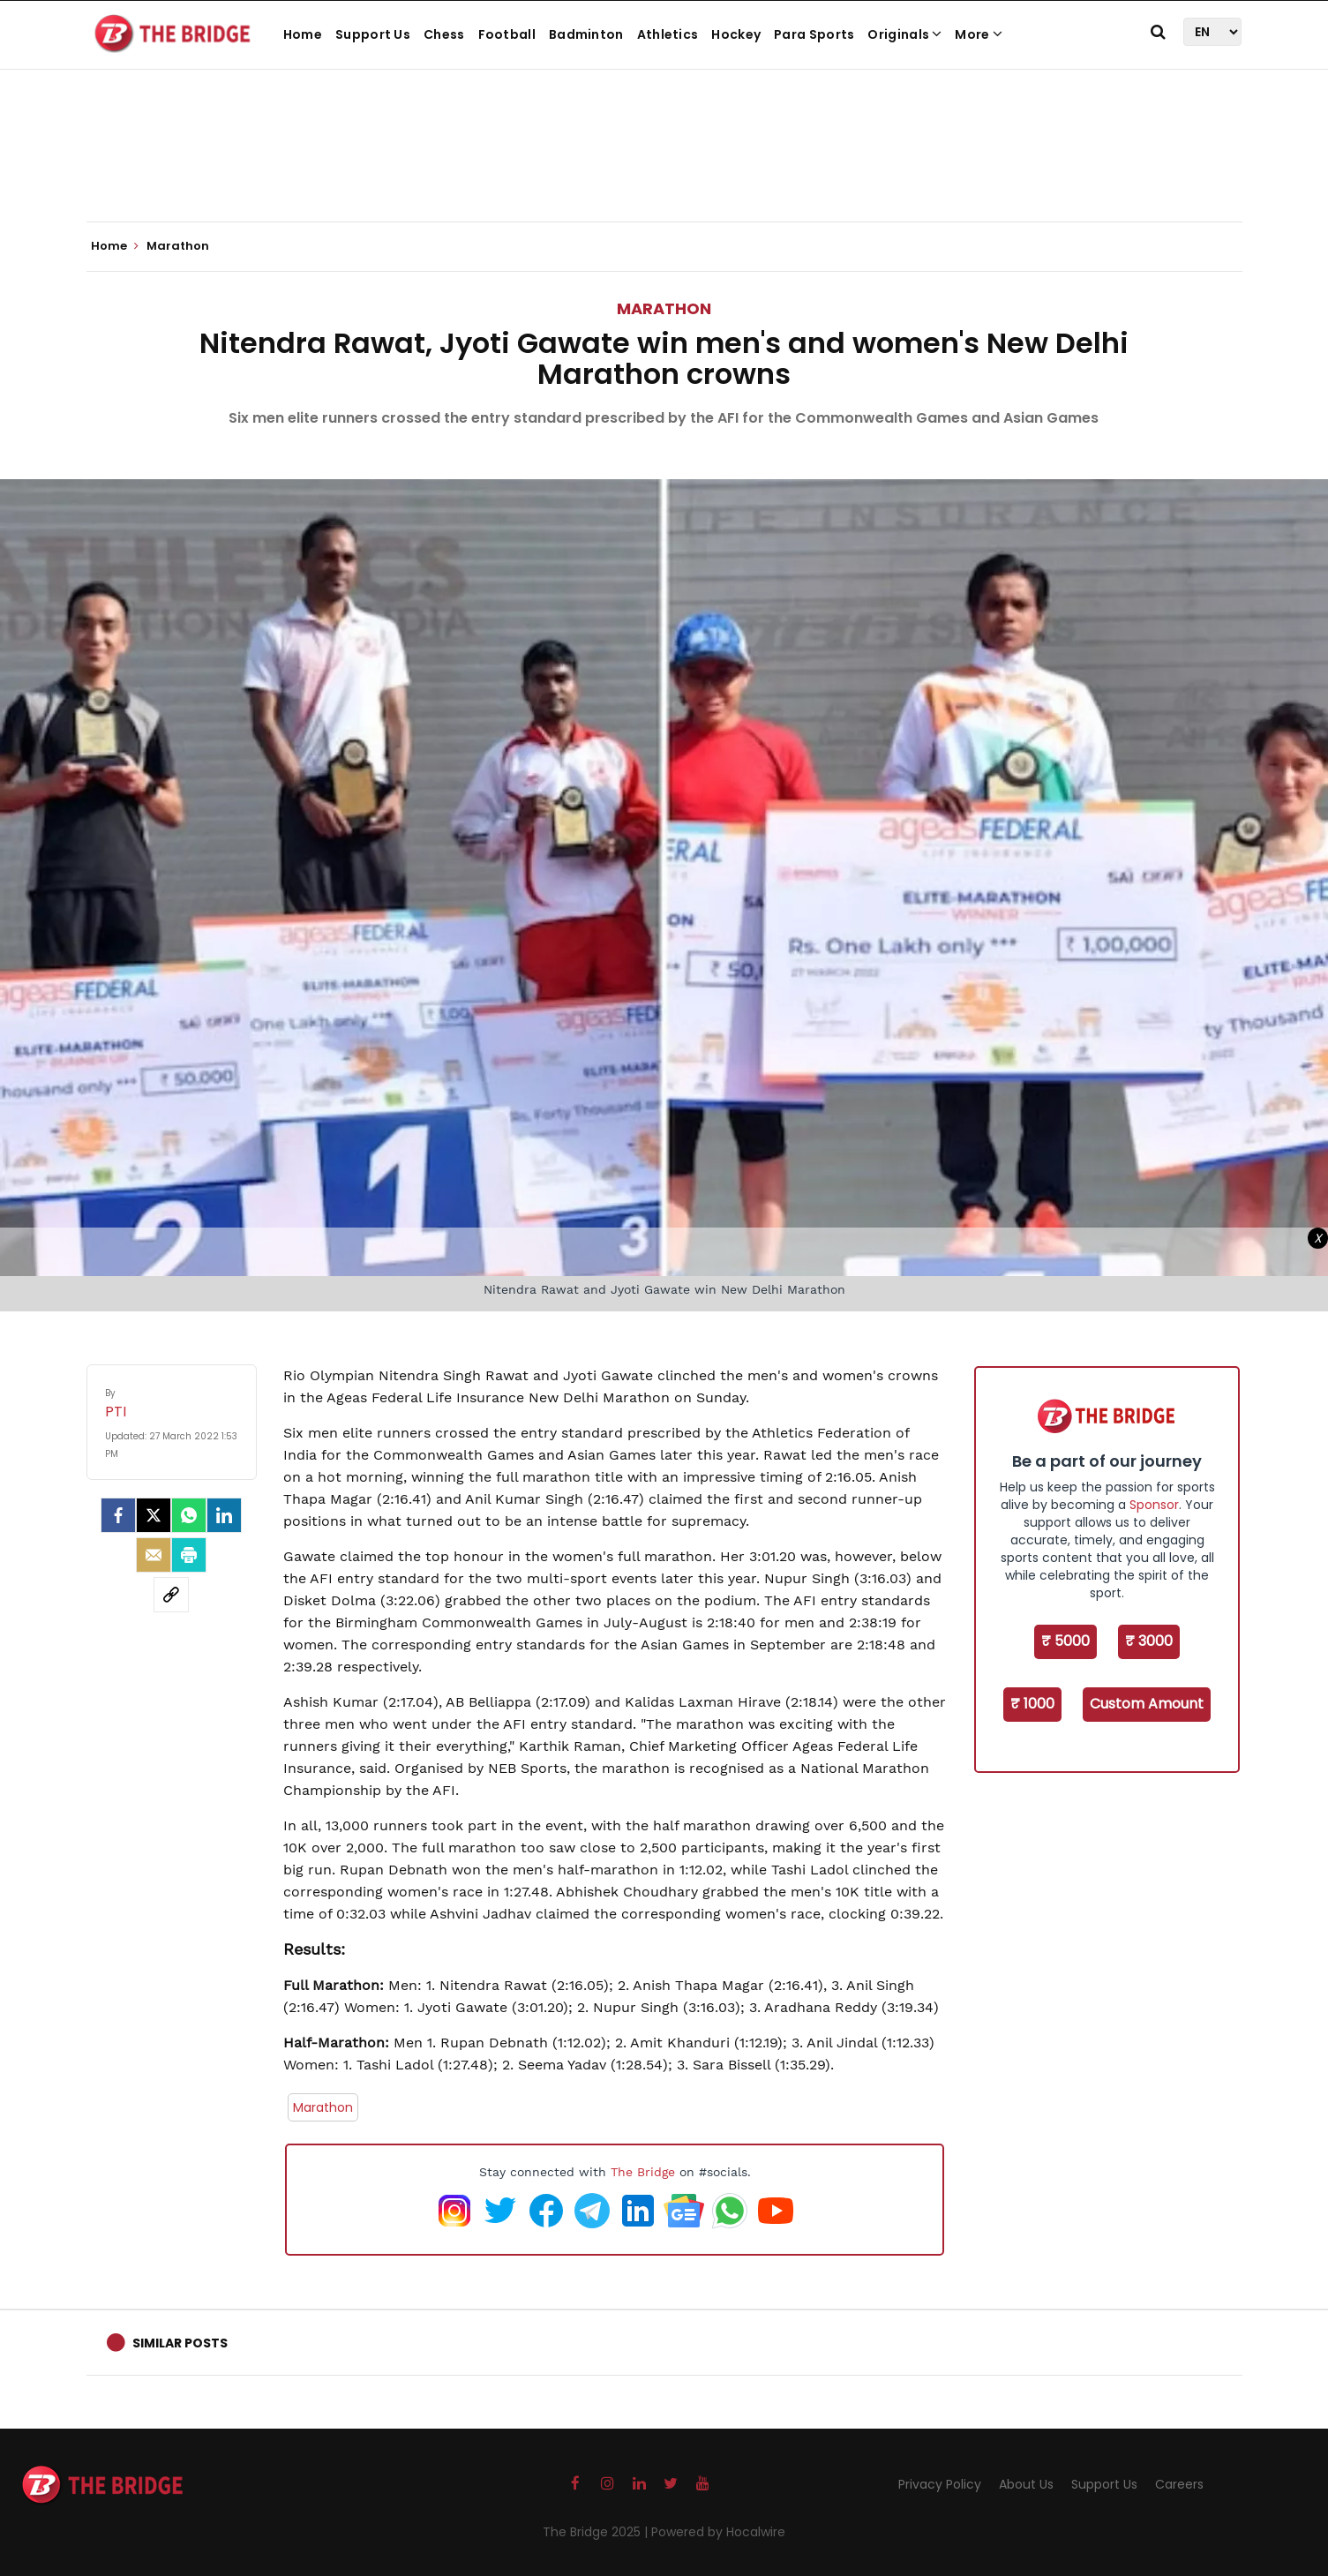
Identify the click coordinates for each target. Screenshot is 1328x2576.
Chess (444, 34)
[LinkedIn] (224, 1515)
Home (302, 34)
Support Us (372, 34)
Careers (1179, 2484)
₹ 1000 (1032, 1704)
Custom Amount (1147, 1704)
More (978, 34)
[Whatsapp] (188, 1515)
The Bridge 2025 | (597, 2532)
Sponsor (1154, 1504)
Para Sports (814, 34)
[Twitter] (153, 1515)
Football (507, 34)
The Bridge (643, 2172)
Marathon (664, 308)
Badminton (586, 34)
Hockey (736, 34)
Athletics (668, 34)
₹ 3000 (1149, 1641)
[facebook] (118, 1515)
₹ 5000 (1065, 1641)
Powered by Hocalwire (718, 2532)
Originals (904, 34)
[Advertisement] (664, 168)
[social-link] (171, 1594)
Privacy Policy (939, 2484)
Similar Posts (180, 2343)
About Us (1026, 2484)
